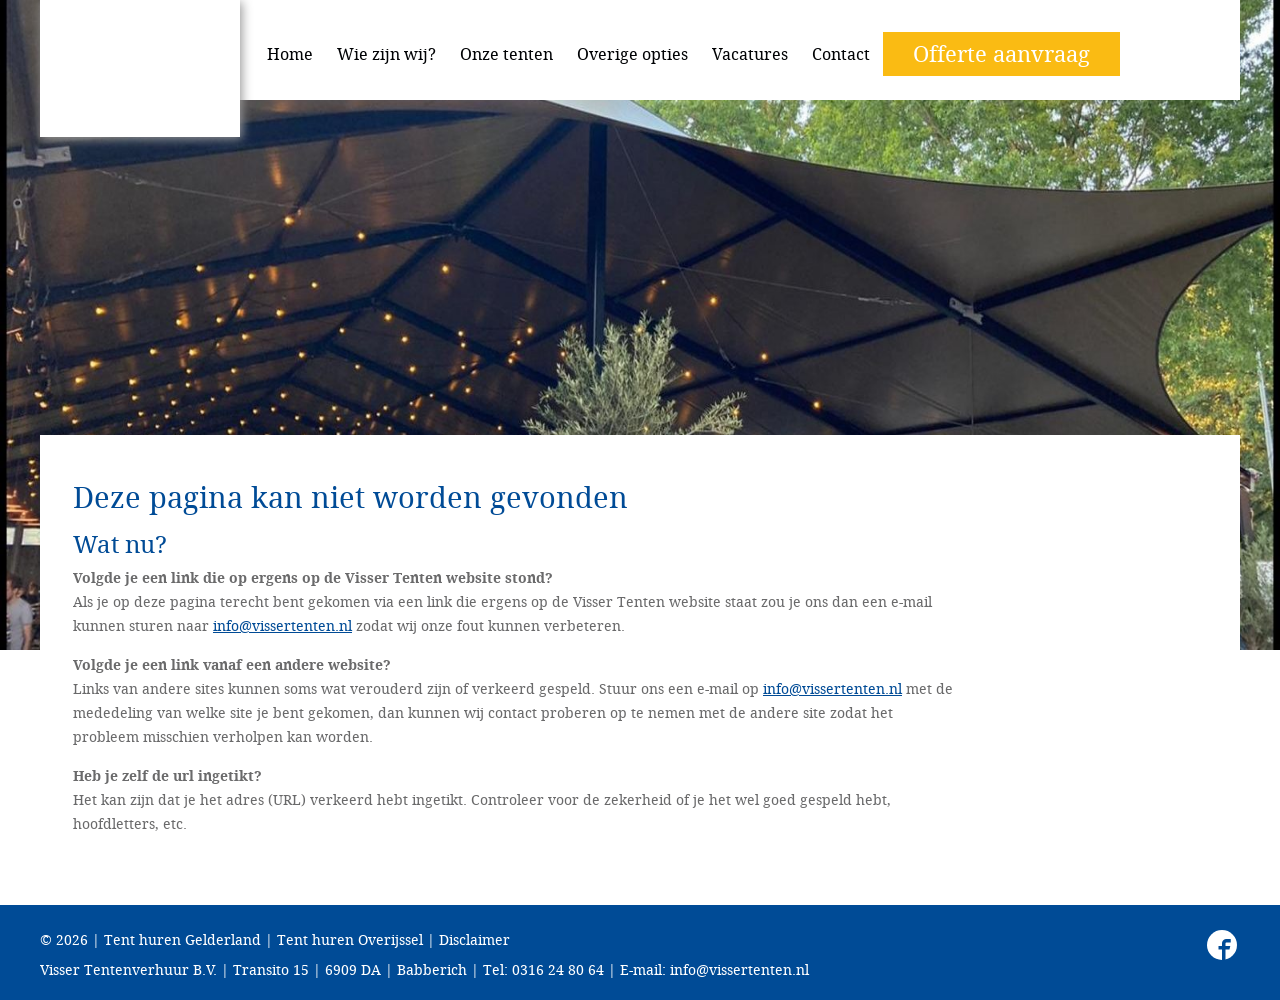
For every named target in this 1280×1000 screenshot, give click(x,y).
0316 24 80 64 (558, 969)
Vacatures (750, 54)
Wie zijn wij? (386, 54)
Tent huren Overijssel (350, 939)
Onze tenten (506, 54)
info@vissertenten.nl (282, 625)
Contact (841, 54)
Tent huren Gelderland (182, 939)
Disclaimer (474, 939)
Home (290, 54)
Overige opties (632, 54)
